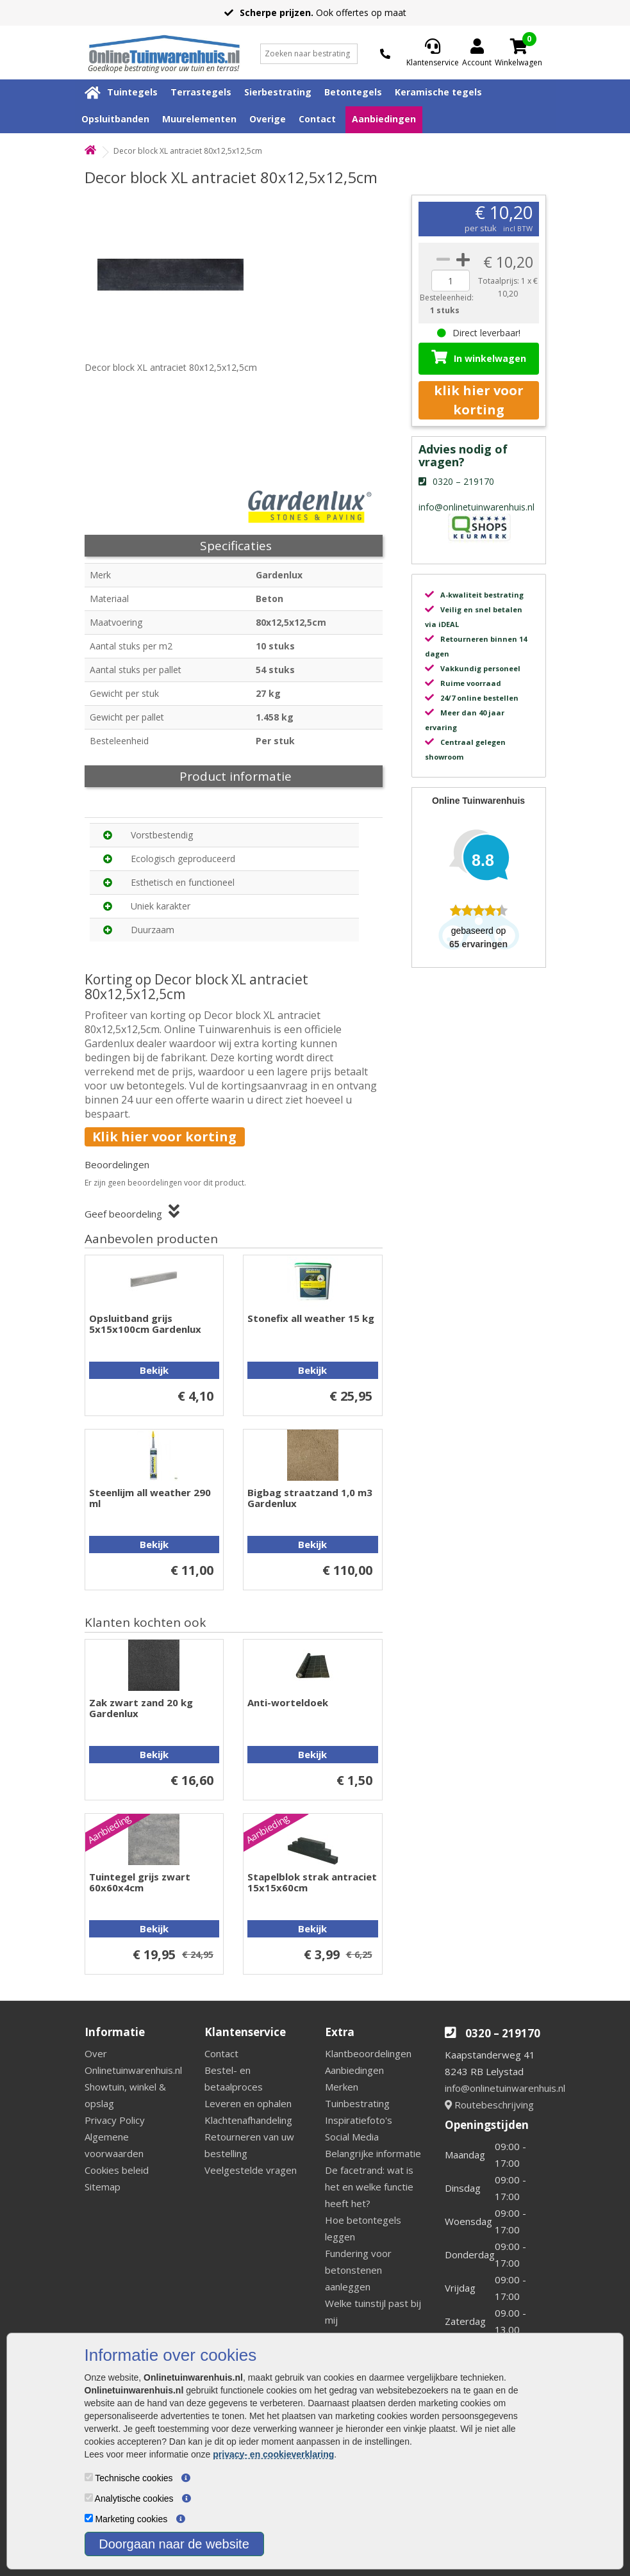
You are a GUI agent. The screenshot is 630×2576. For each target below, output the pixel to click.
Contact (317, 119)
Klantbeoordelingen (368, 2053)
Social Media (352, 2136)
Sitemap (102, 2186)
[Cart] (518, 46)
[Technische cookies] (89, 2477)
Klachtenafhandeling (248, 2120)
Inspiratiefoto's (358, 2120)
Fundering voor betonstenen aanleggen (358, 2270)
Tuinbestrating (357, 2103)
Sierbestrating (277, 92)
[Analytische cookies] (89, 2497)
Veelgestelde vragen (250, 2170)
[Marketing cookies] (89, 2518)
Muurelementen (199, 119)
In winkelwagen (478, 357)
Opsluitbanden (115, 119)
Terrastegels (200, 92)
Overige (267, 119)
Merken (341, 2086)
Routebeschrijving (489, 2104)
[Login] (477, 53)
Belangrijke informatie (373, 2153)
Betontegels (353, 92)
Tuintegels (132, 92)
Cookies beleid (117, 2170)
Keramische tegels (438, 92)
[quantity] (450, 280)
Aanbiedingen (384, 119)
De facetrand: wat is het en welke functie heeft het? (369, 2187)
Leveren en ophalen (248, 2103)
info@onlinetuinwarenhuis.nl (505, 2088)
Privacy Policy (115, 2120)
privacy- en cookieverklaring (273, 2454)
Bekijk (154, 1370)
